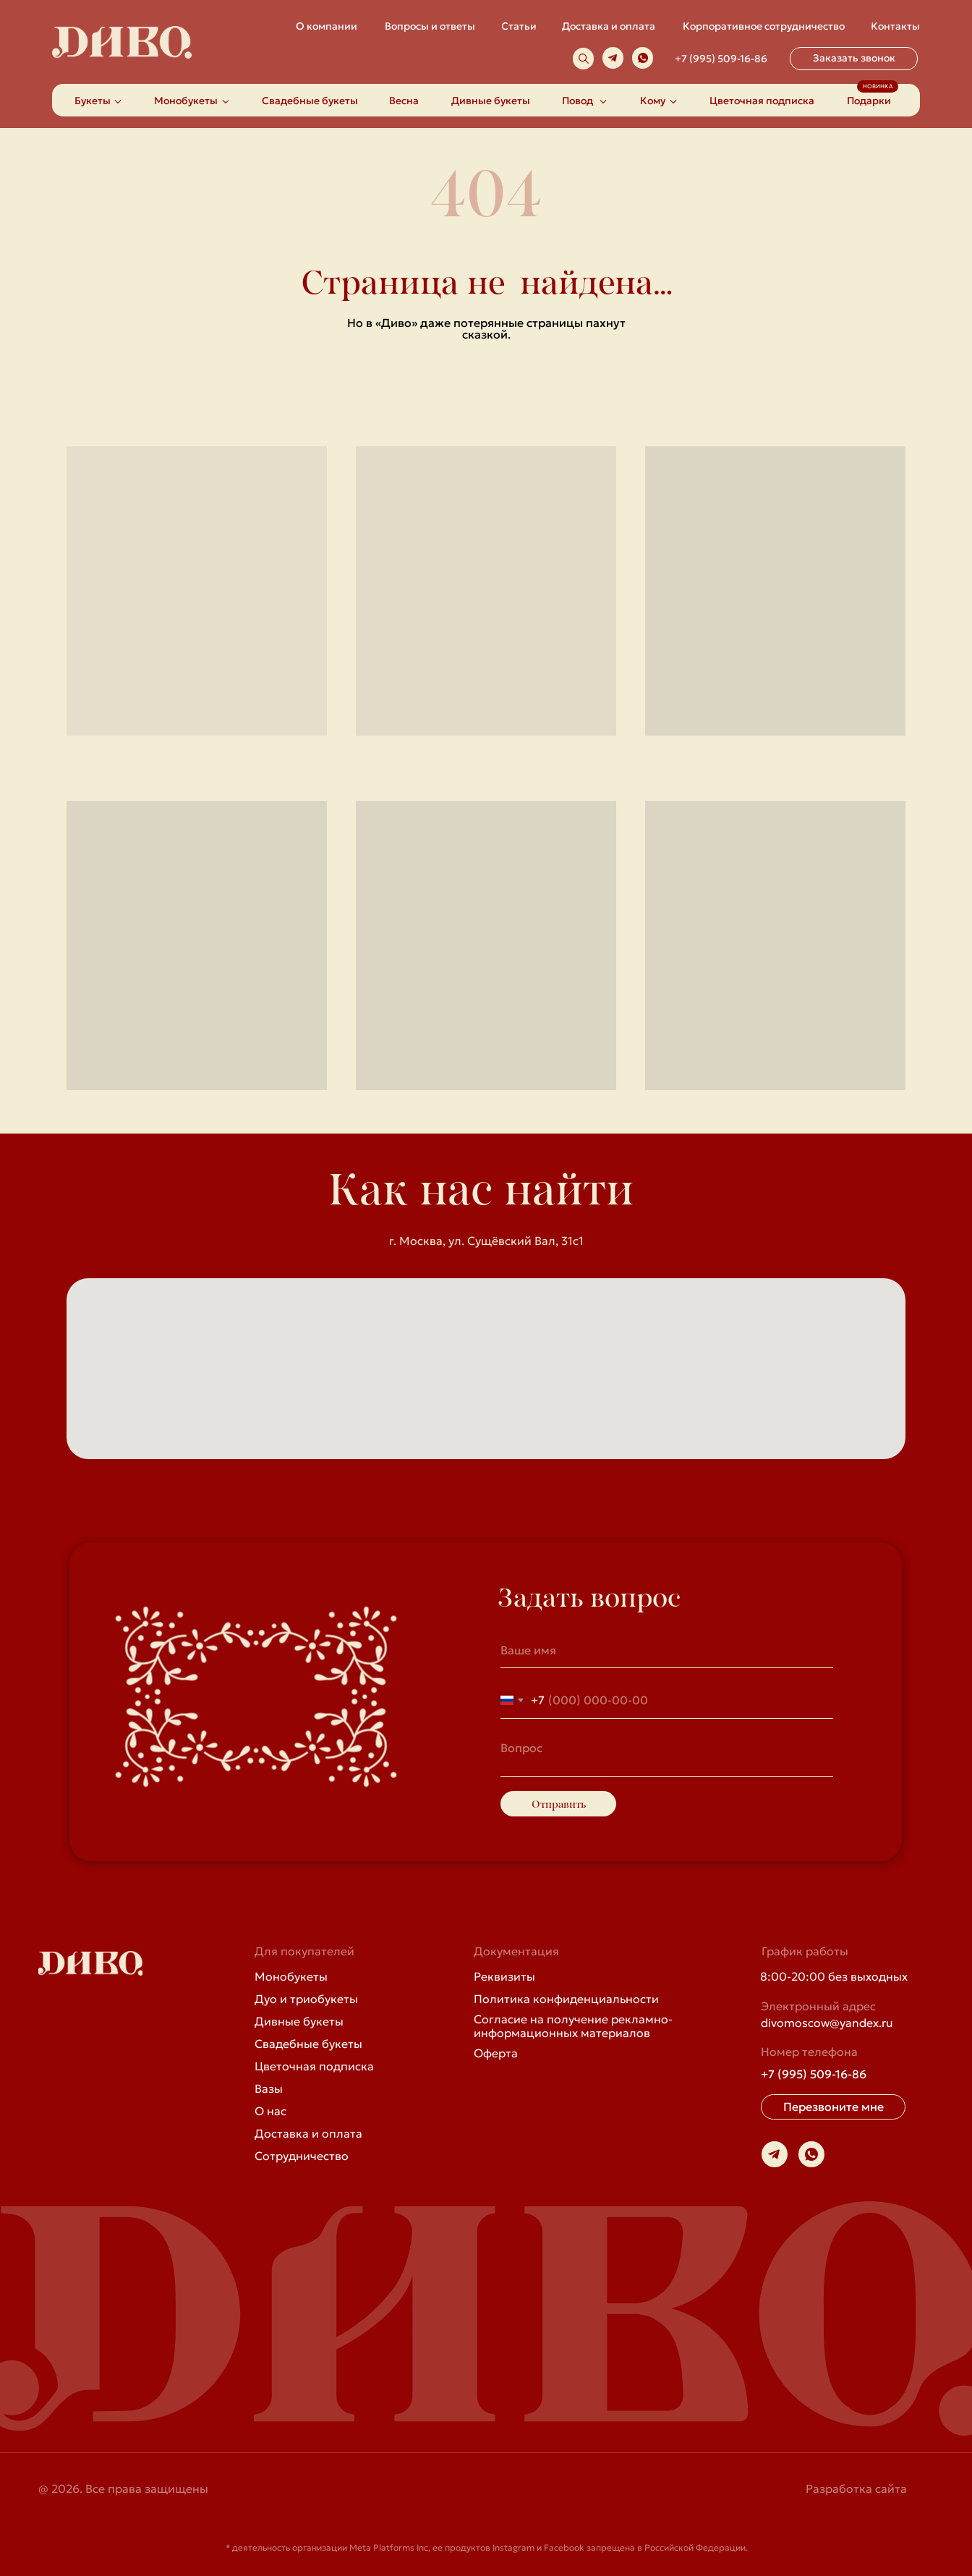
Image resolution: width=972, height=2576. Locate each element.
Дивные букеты (299, 2021)
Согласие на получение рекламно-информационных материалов (573, 2026)
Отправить (559, 1804)
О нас (270, 2111)
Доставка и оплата (308, 2133)
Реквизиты (504, 1976)
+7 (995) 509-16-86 (721, 58)
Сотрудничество (302, 2155)
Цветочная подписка (314, 2066)
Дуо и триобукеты (306, 1998)
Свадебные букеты (310, 100)
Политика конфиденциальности (566, 1998)
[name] (666, 1650)
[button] (854, 58)
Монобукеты (291, 1976)
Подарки (869, 100)
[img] (583, 58)
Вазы (269, 2088)
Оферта (496, 2053)
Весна (404, 100)
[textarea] (666, 1755)
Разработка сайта (856, 2488)
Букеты (92, 100)
